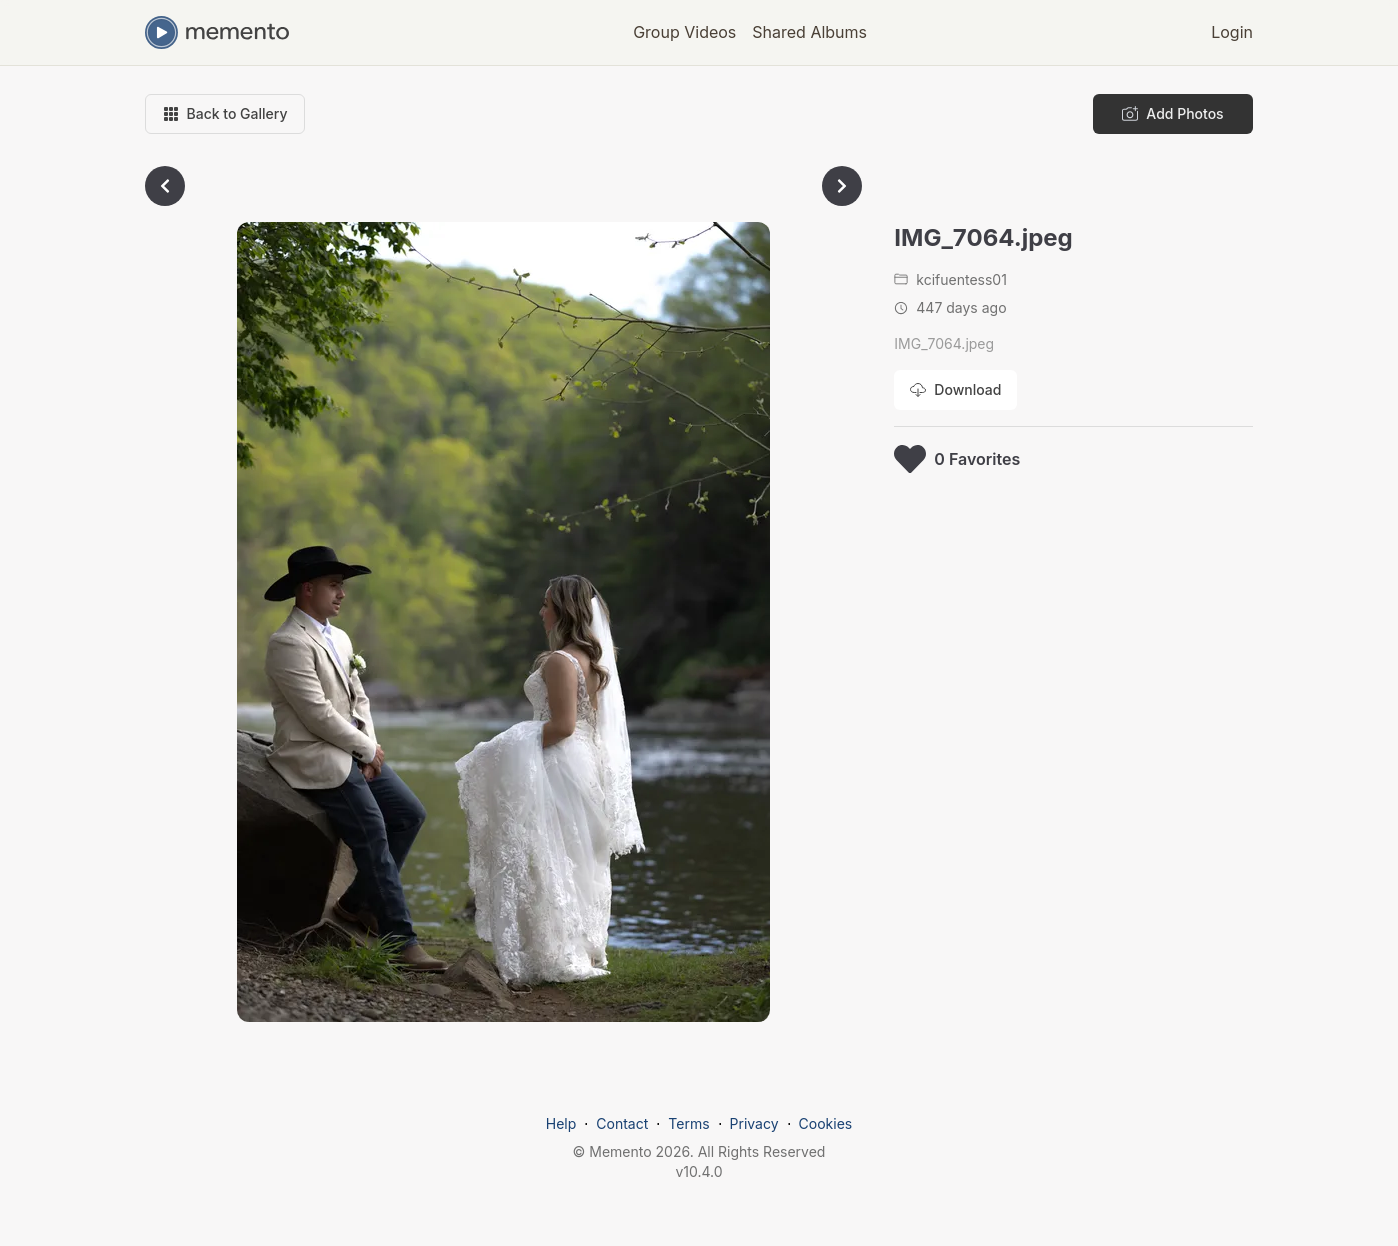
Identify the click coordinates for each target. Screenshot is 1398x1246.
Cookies (826, 1123)
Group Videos (684, 32)
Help (561, 1123)
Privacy (754, 1123)
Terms (688, 1123)
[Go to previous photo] (165, 186)
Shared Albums (809, 32)
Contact (622, 1123)
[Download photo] (955, 390)
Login (1232, 32)
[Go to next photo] (842, 186)
